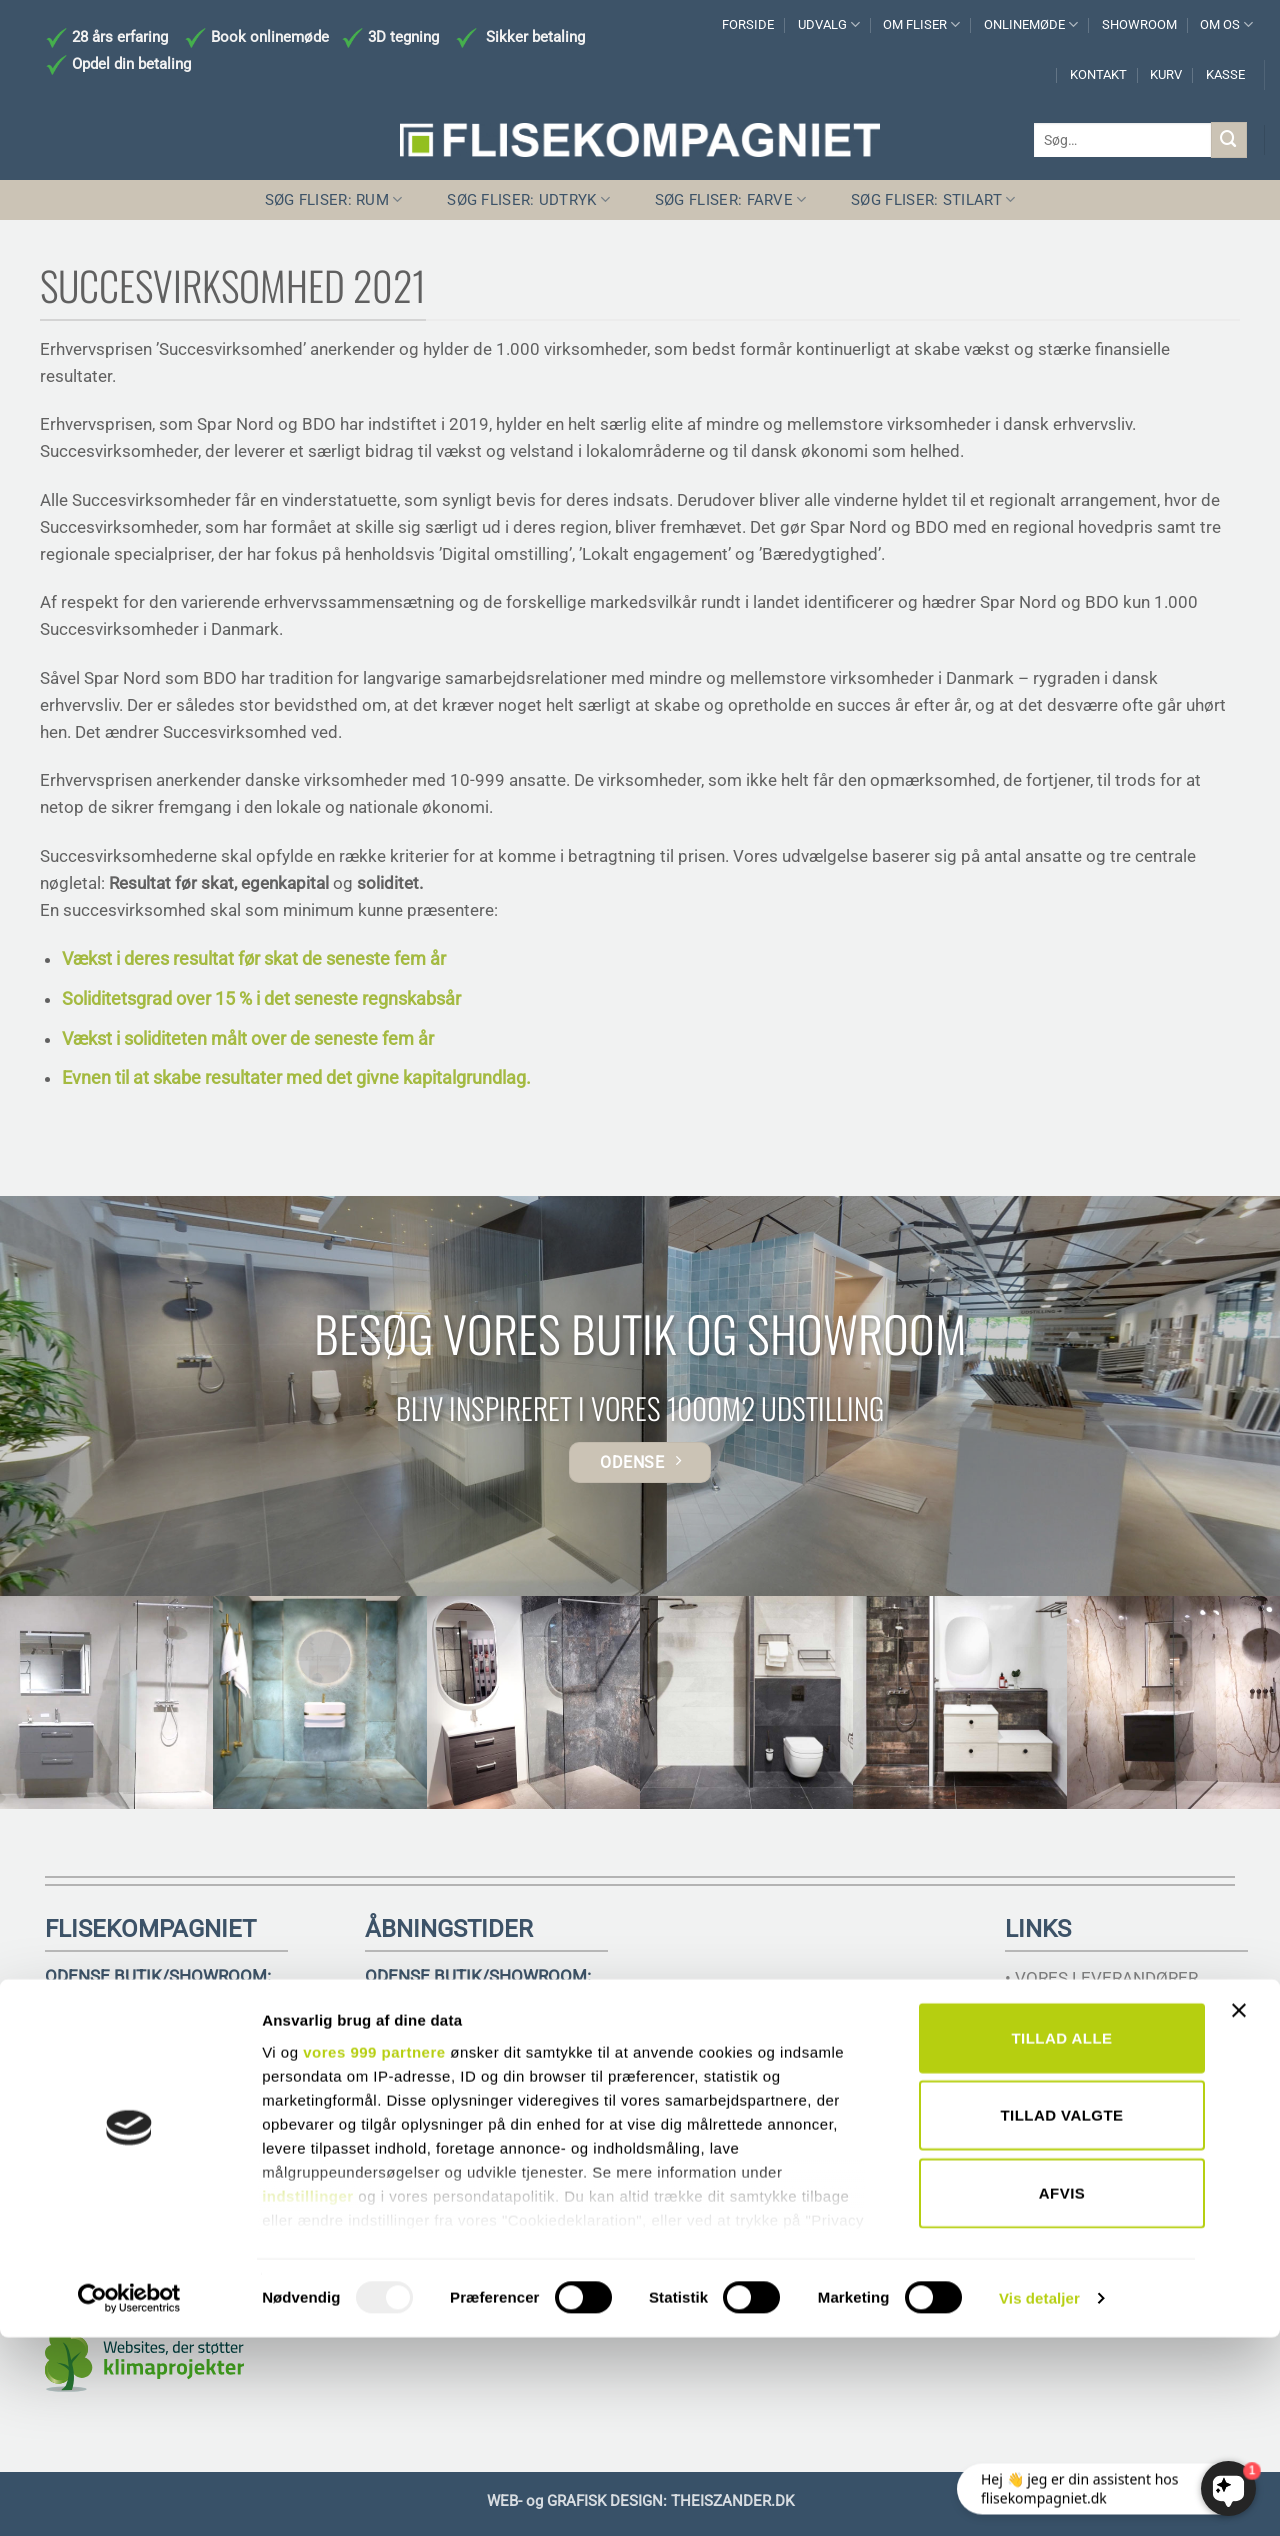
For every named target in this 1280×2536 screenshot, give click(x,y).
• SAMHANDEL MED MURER (1110, 2059)
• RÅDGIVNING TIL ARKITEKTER (1125, 2005)
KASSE (1225, 74)
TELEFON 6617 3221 (125, 2070)
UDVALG (829, 24)
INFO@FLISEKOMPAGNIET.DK (159, 2093)
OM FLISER (921, 24)
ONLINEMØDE (1031, 24)
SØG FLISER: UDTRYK (528, 199)
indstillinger (308, 2394)
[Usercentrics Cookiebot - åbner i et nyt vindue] (129, 2497)
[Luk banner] (1244, 2221)
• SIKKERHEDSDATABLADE (1106, 2085)
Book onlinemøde (272, 37)
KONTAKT (1098, 74)
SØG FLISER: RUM (334, 199)
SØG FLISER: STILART (933, 199)
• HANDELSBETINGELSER (1102, 2032)
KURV (1166, 74)
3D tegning (403, 37)
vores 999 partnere (374, 2250)
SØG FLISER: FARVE (731, 199)
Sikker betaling (535, 37)
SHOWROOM (1139, 24)
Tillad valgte (1061, 2313)
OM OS (1226, 24)
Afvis (1062, 2391)
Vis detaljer (1039, 2496)
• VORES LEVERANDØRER (1101, 1978)
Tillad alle (1061, 2236)
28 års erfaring (118, 37)
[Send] (1229, 139)
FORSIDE (748, 24)
